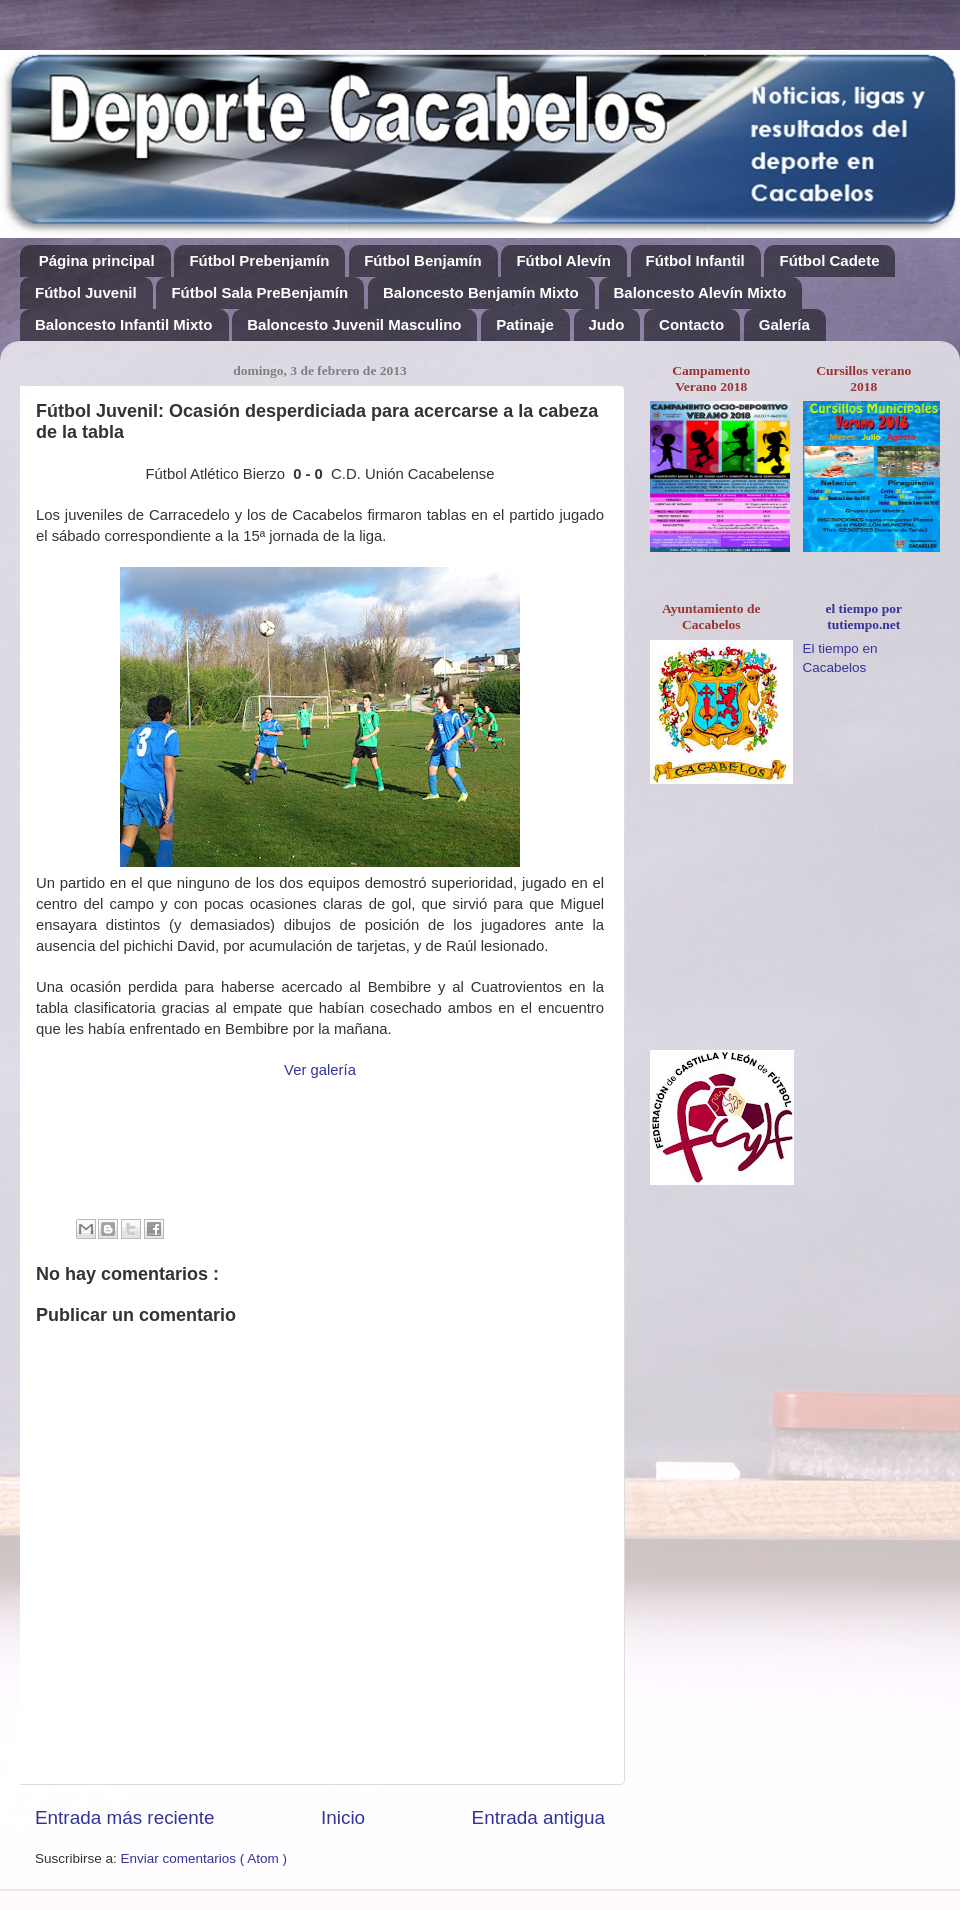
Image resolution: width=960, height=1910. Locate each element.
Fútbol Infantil (695, 260)
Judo (607, 324)
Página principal (97, 260)
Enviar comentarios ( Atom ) (204, 1858)
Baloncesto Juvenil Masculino (354, 324)
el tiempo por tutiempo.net (864, 616)
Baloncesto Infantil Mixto (124, 324)
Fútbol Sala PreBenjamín (259, 292)
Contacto (691, 324)
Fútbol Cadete (829, 260)
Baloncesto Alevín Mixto (700, 292)
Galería (784, 324)
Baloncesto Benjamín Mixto (481, 292)
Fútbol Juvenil (86, 292)
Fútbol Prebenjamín (259, 260)
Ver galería (320, 1070)
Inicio (343, 1817)
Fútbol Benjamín (423, 260)
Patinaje (525, 324)
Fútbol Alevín (563, 260)
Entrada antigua (538, 1817)
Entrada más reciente (125, 1817)
